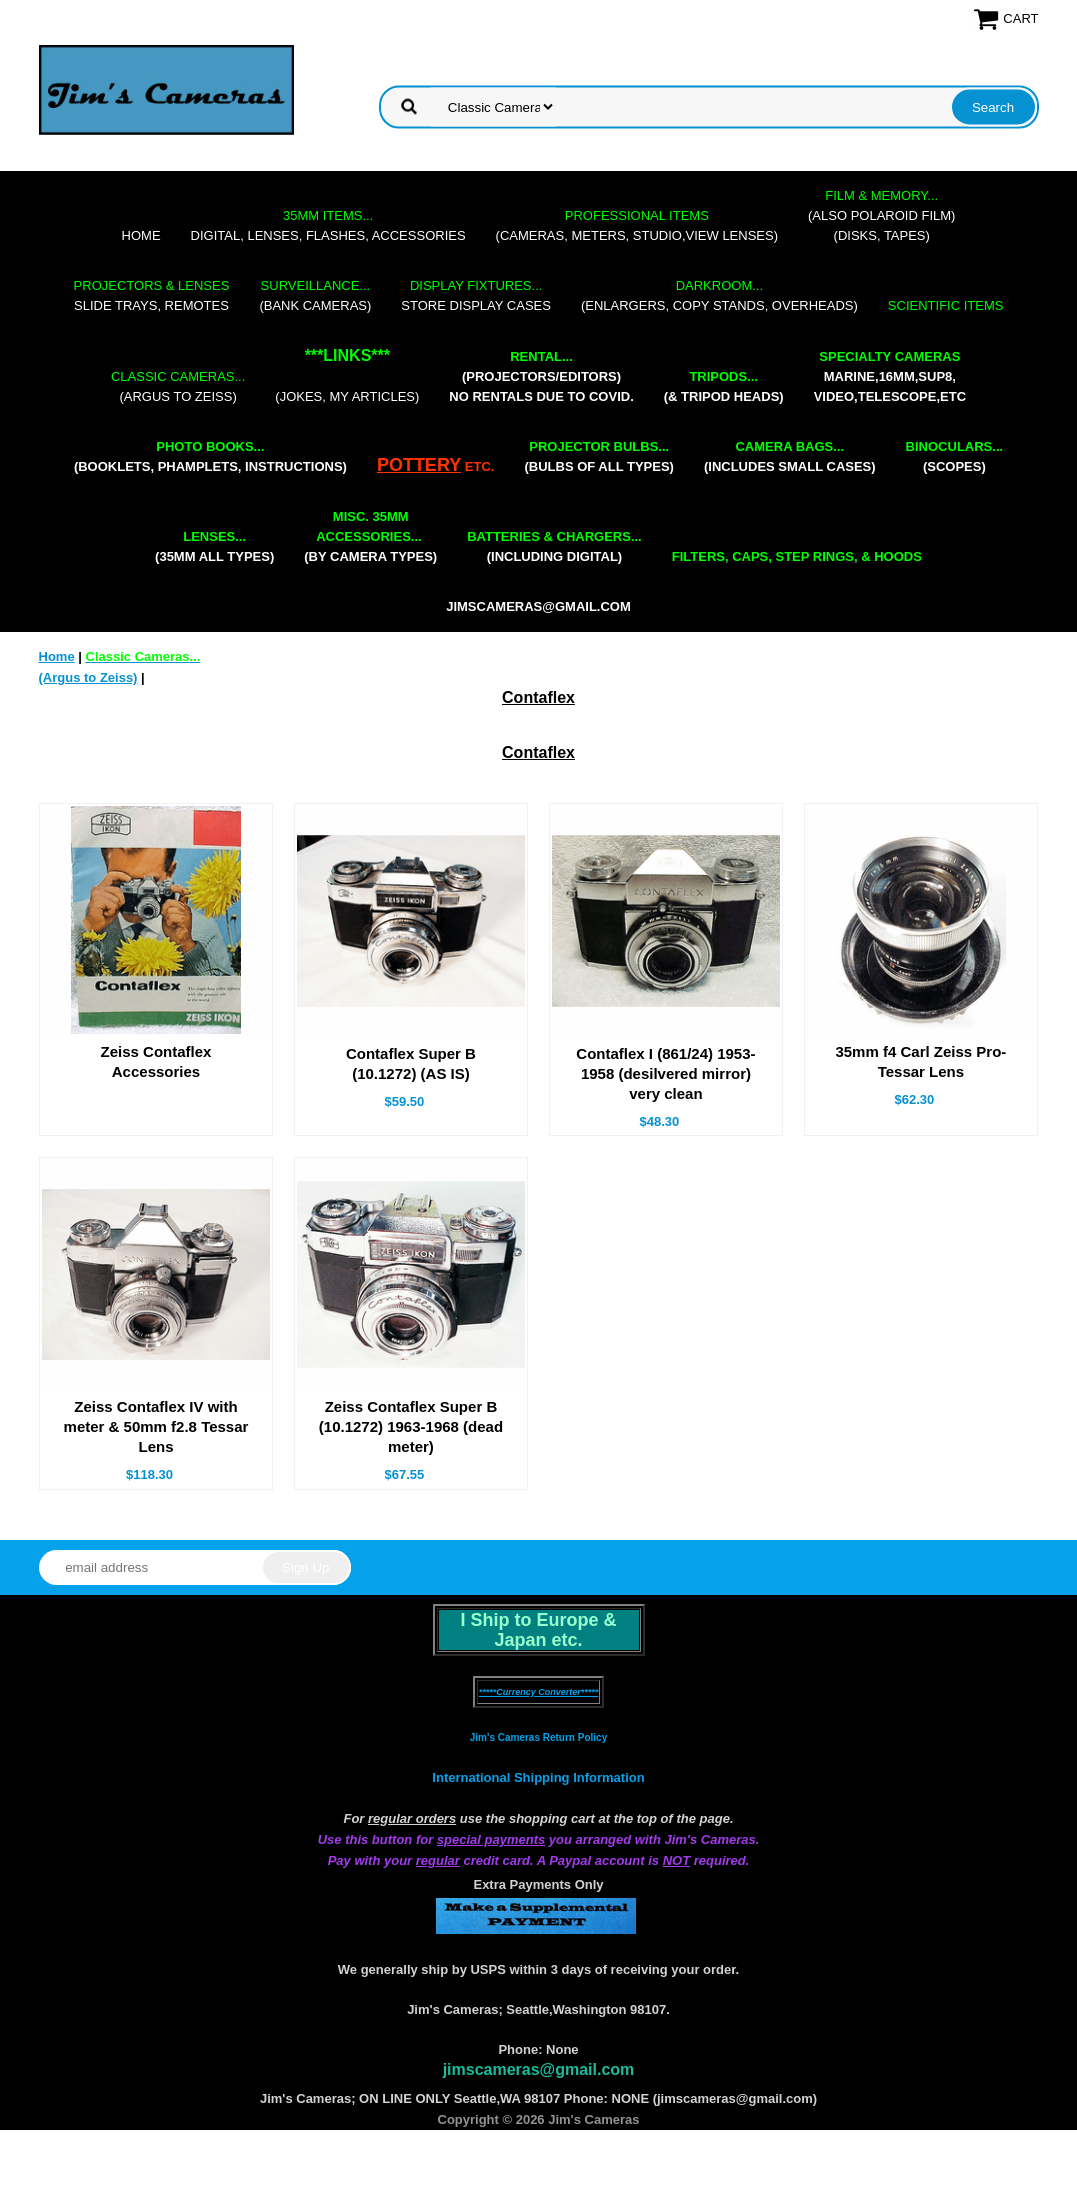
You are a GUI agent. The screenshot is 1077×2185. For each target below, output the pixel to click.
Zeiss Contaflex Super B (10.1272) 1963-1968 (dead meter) (411, 1426)
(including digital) (554, 546)
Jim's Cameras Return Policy (538, 1737)
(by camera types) (370, 536)
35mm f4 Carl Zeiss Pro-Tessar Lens (920, 1061)
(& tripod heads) (724, 386)
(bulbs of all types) (599, 456)
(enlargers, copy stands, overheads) (719, 295)
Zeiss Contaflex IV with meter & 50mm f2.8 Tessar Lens (156, 1426)
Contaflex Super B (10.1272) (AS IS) (411, 1063)
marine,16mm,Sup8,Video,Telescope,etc (890, 376)
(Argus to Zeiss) (178, 386)
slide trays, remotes (152, 295)
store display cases (476, 295)
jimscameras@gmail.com (538, 606)
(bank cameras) (315, 295)
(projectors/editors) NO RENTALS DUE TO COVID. (541, 376)
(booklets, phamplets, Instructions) (210, 456)
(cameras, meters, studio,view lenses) (637, 225)
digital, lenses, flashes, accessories (328, 225)
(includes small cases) (790, 456)
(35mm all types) (214, 546)
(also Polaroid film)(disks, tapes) (881, 215)
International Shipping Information (538, 1777)
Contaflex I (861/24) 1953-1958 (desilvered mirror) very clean (665, 1073)
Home (141, 235)
